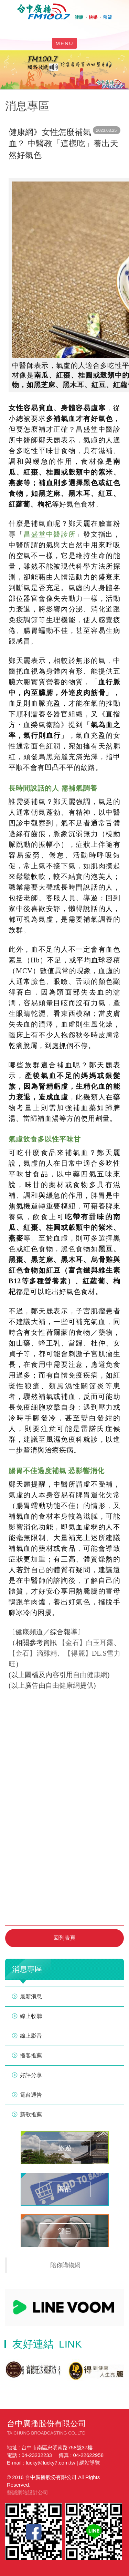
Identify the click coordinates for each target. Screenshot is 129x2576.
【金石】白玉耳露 (86, 1642)
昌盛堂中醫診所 (49, 534)
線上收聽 (80, 28)
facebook (45, 28)
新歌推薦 (31, 2114)
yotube (68, 28)
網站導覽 (89, 2463)
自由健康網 (90, 1674)
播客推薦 (31, 2055)
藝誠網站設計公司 (27, 2492)
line (57, 28)
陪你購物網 (65, 2265)
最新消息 (31, 1996)
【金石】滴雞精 (33, 1653)
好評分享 (31, 2075)
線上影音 (31, 2036)
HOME (64, 13)
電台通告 (31, 2095)
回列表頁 (65, 1938)
